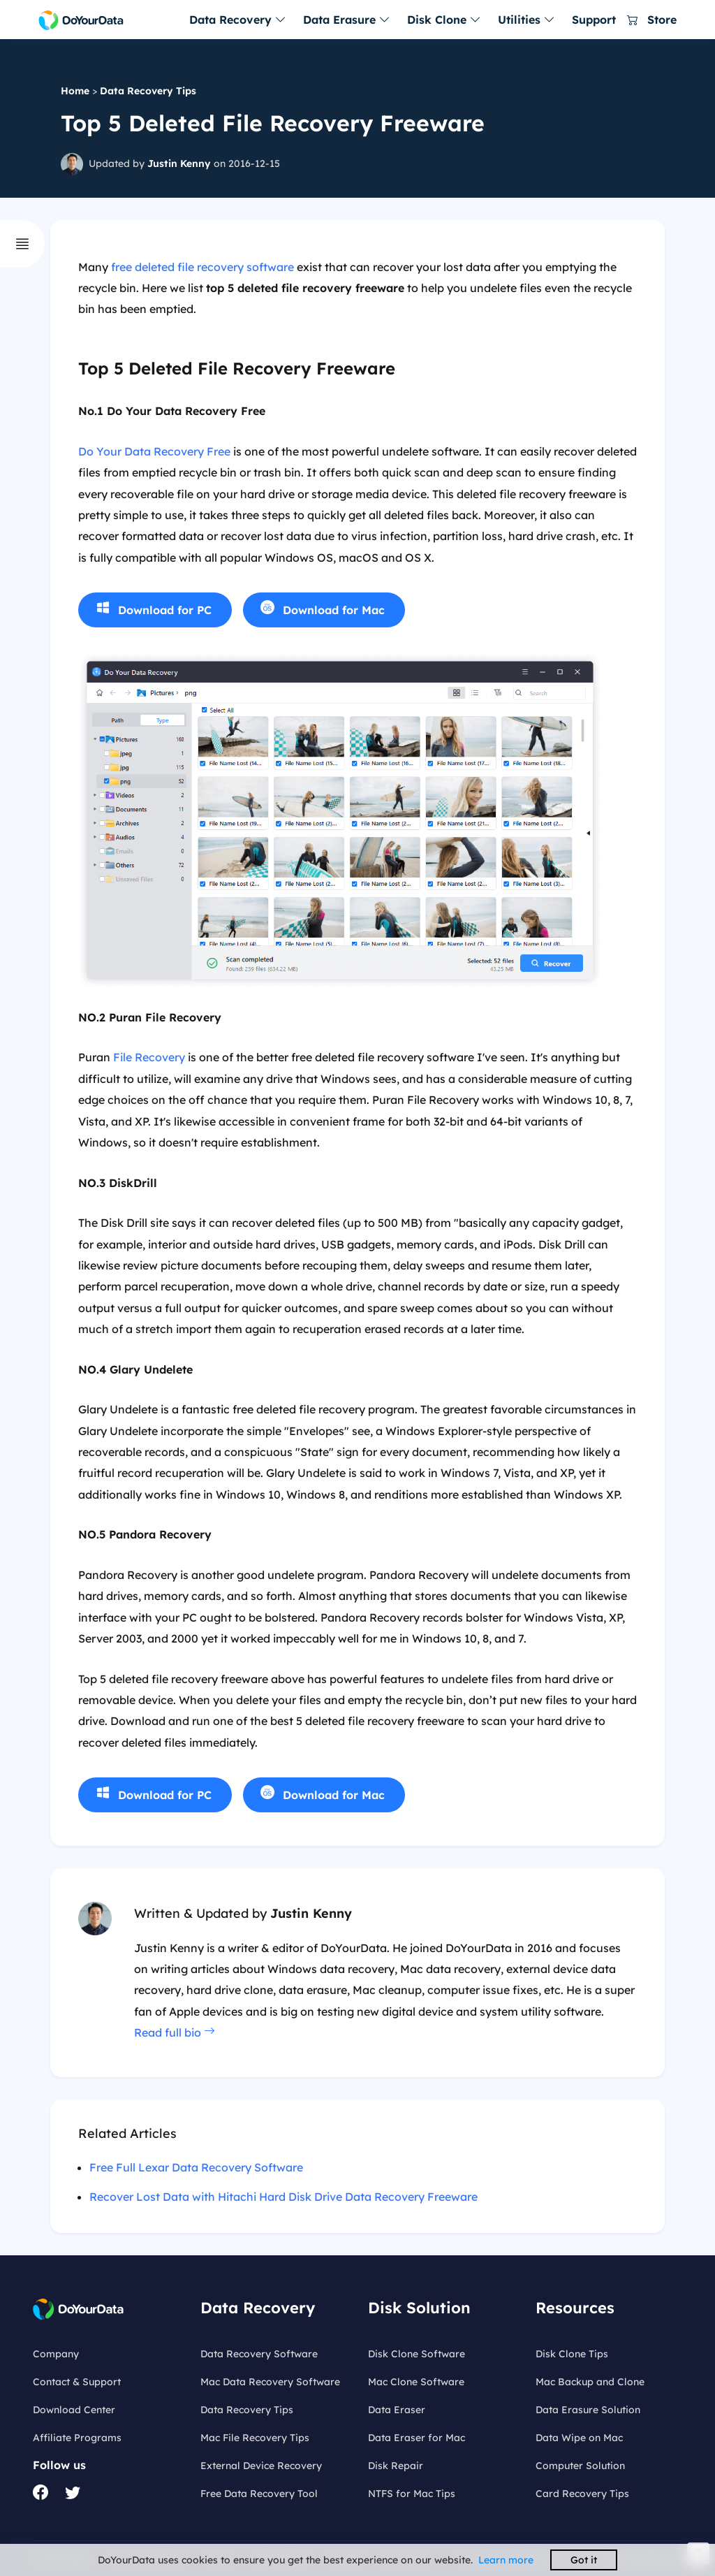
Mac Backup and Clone (590, 2381)
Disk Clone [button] (444, 20)
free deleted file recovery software (202, 267)
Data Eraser (396, 2409)
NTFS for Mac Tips (411, 2493)
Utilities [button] (526, 20)
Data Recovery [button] (237, 20)
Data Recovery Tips (148, 91)
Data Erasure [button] (346, 20)
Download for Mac (334, 610)
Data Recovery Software (259, 2354)
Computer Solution (580, 2465)
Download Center (74, 2409)
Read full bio (174, 2032)
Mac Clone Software (416, 2381)
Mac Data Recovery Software (270, 2381)
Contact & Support (77, 2381)
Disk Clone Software (416, 2354)
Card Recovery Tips (582, 2493)
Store (652, 20)
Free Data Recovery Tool (259, 2493)
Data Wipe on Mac (579, 2437)
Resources (575, 2307)
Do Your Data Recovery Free (154, 451)
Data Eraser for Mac (416, 2437)
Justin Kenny (179, 163)
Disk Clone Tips (572, 2354)
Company (56, 2354)
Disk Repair (395, 2465)
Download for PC (165, 610)
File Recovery (149, 1057)
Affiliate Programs (77, 2437)
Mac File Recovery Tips (254, 2437)
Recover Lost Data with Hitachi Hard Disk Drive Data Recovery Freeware (283, 2197)
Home (75, 91)
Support (594, 20)
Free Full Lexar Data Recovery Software (196, 2167)
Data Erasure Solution (588, 2409)
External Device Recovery (261, 2465)
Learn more (505, 2560)
